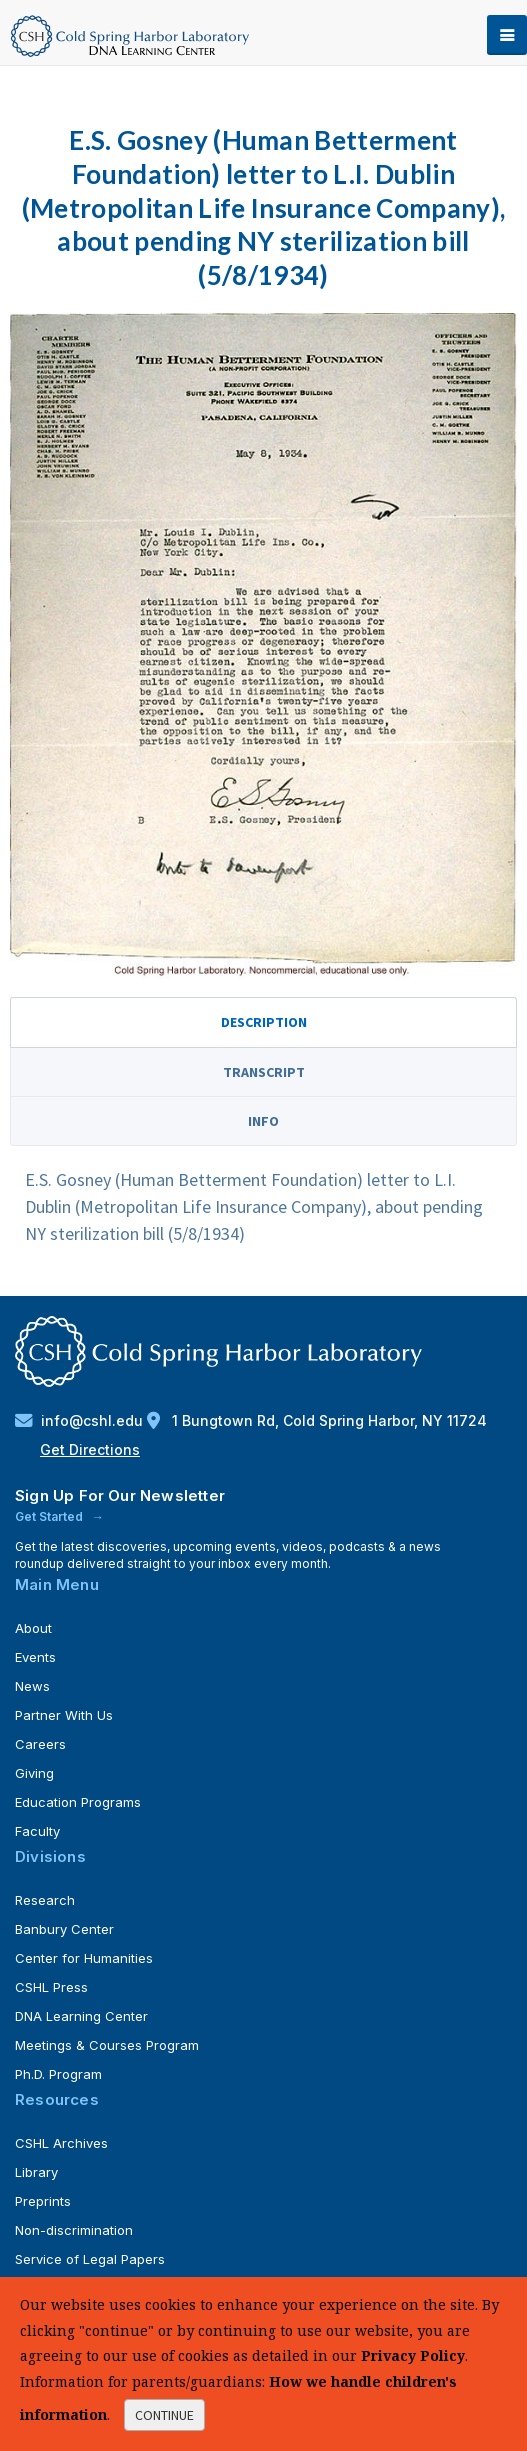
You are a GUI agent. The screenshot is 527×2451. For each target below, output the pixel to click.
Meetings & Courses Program (107, 2045)
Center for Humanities (84, 1958)
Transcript (264, 1072)
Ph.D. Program (58, 2074)
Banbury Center (64, 1929)
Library (36, 2172)
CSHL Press (51, 1987)
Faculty (37, 1831)
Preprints (43, 2201)
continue (164, 2415)
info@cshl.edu (81, 1420)
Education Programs (78, 1802)
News (32, 1686)
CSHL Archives (61, 2143)
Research (45, 1900)
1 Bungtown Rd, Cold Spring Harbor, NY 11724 (317, 1420)
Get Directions (90, 1449)
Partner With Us (64, 1715)
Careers (40, 1744)
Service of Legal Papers (90, 2259)
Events (35, 1657)
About (33, 1628)
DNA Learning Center (81, 2016)
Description (264, 1022)
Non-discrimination (74, 2230)
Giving (34, 1773)
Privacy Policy (413, 2355)
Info (263, 1121)
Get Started (50, 1516)
